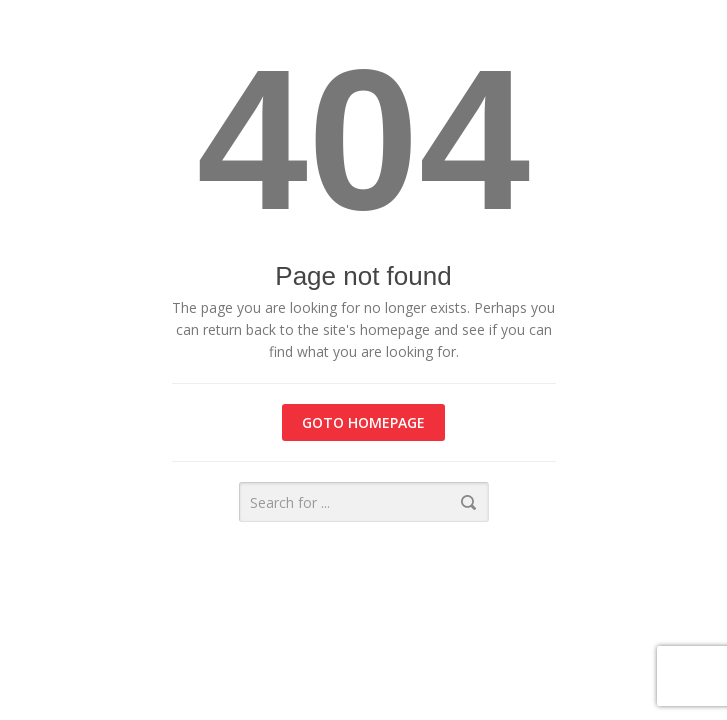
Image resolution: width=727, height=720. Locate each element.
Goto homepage (363, 422)
